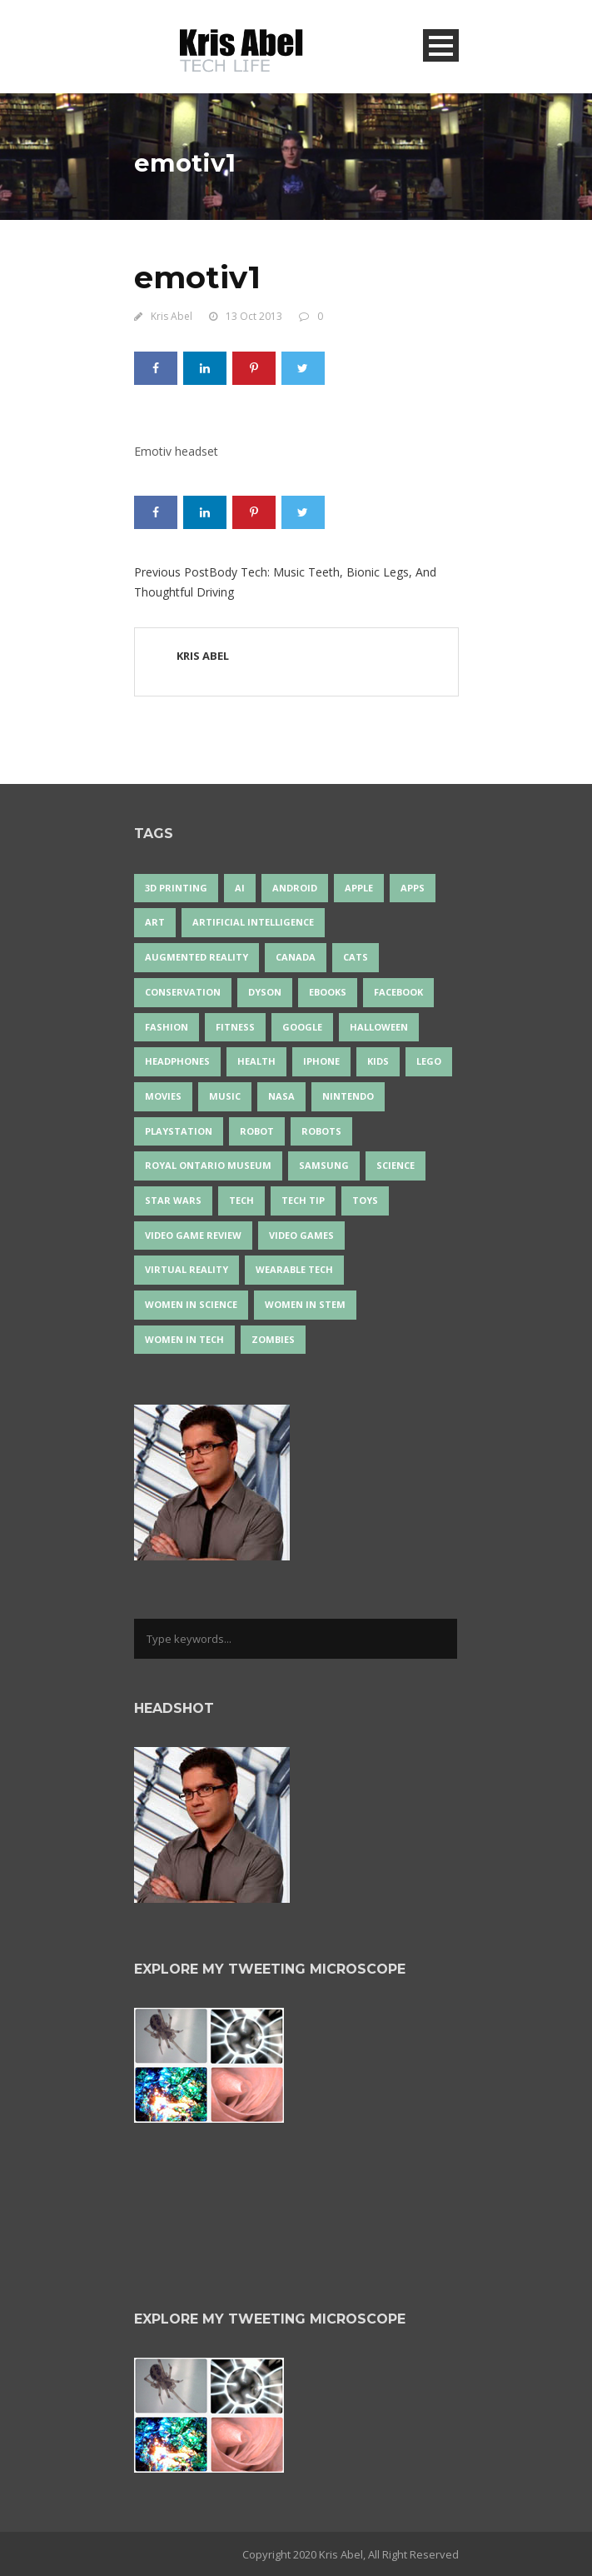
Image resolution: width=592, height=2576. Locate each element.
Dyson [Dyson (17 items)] (264, 992)
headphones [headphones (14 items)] (177, 1061)
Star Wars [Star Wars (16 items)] (173, 1200)
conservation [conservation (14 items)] (183, 992)
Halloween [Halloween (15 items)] (379, 1027)
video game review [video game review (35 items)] (193, 1235)
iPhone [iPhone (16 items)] (321, 1061)
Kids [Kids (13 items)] (378, 1061)
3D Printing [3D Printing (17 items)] (176, 887)
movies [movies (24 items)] (163, 1096)
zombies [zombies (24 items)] (273, 1339)
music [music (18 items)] (225, 1096)
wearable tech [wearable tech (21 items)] (294, 1269)
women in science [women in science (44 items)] (191, 1304)
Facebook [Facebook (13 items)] (398, 992)
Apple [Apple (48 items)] (359, 887)
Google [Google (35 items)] (302, 1027)
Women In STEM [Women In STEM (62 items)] (305, 1304)
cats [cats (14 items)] (355, 957)
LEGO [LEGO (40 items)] (428, 1061)
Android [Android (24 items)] (294, 887)
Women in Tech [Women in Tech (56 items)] (184, 1339)
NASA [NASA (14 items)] (281, 1096)
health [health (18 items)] (256, 1061)
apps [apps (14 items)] (412, 887)
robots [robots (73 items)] (321, 1131)
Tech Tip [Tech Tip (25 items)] (303, 1200)
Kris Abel (171, 316)
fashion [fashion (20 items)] (166, 1027)
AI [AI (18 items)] (240, 887)
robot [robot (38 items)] (257, 1131)
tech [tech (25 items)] (241, 1200)
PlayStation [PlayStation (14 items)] (178, 1131)
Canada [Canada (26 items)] (296, 957)
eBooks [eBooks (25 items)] (327, 992)
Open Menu (441, 45)
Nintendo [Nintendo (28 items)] (348, 1096)
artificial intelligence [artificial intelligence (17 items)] (253, 922)
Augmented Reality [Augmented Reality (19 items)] (196, 957)
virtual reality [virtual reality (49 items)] (186, 1269)
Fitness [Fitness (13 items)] (235, 1027)
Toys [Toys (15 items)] (365, 1200)
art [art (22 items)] (155, 922)
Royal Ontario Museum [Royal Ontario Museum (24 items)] (208, 1165)
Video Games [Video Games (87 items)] (301, 1235)
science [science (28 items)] (395, 1165)
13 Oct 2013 (254, 316)
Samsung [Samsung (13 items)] (324, 1165)
